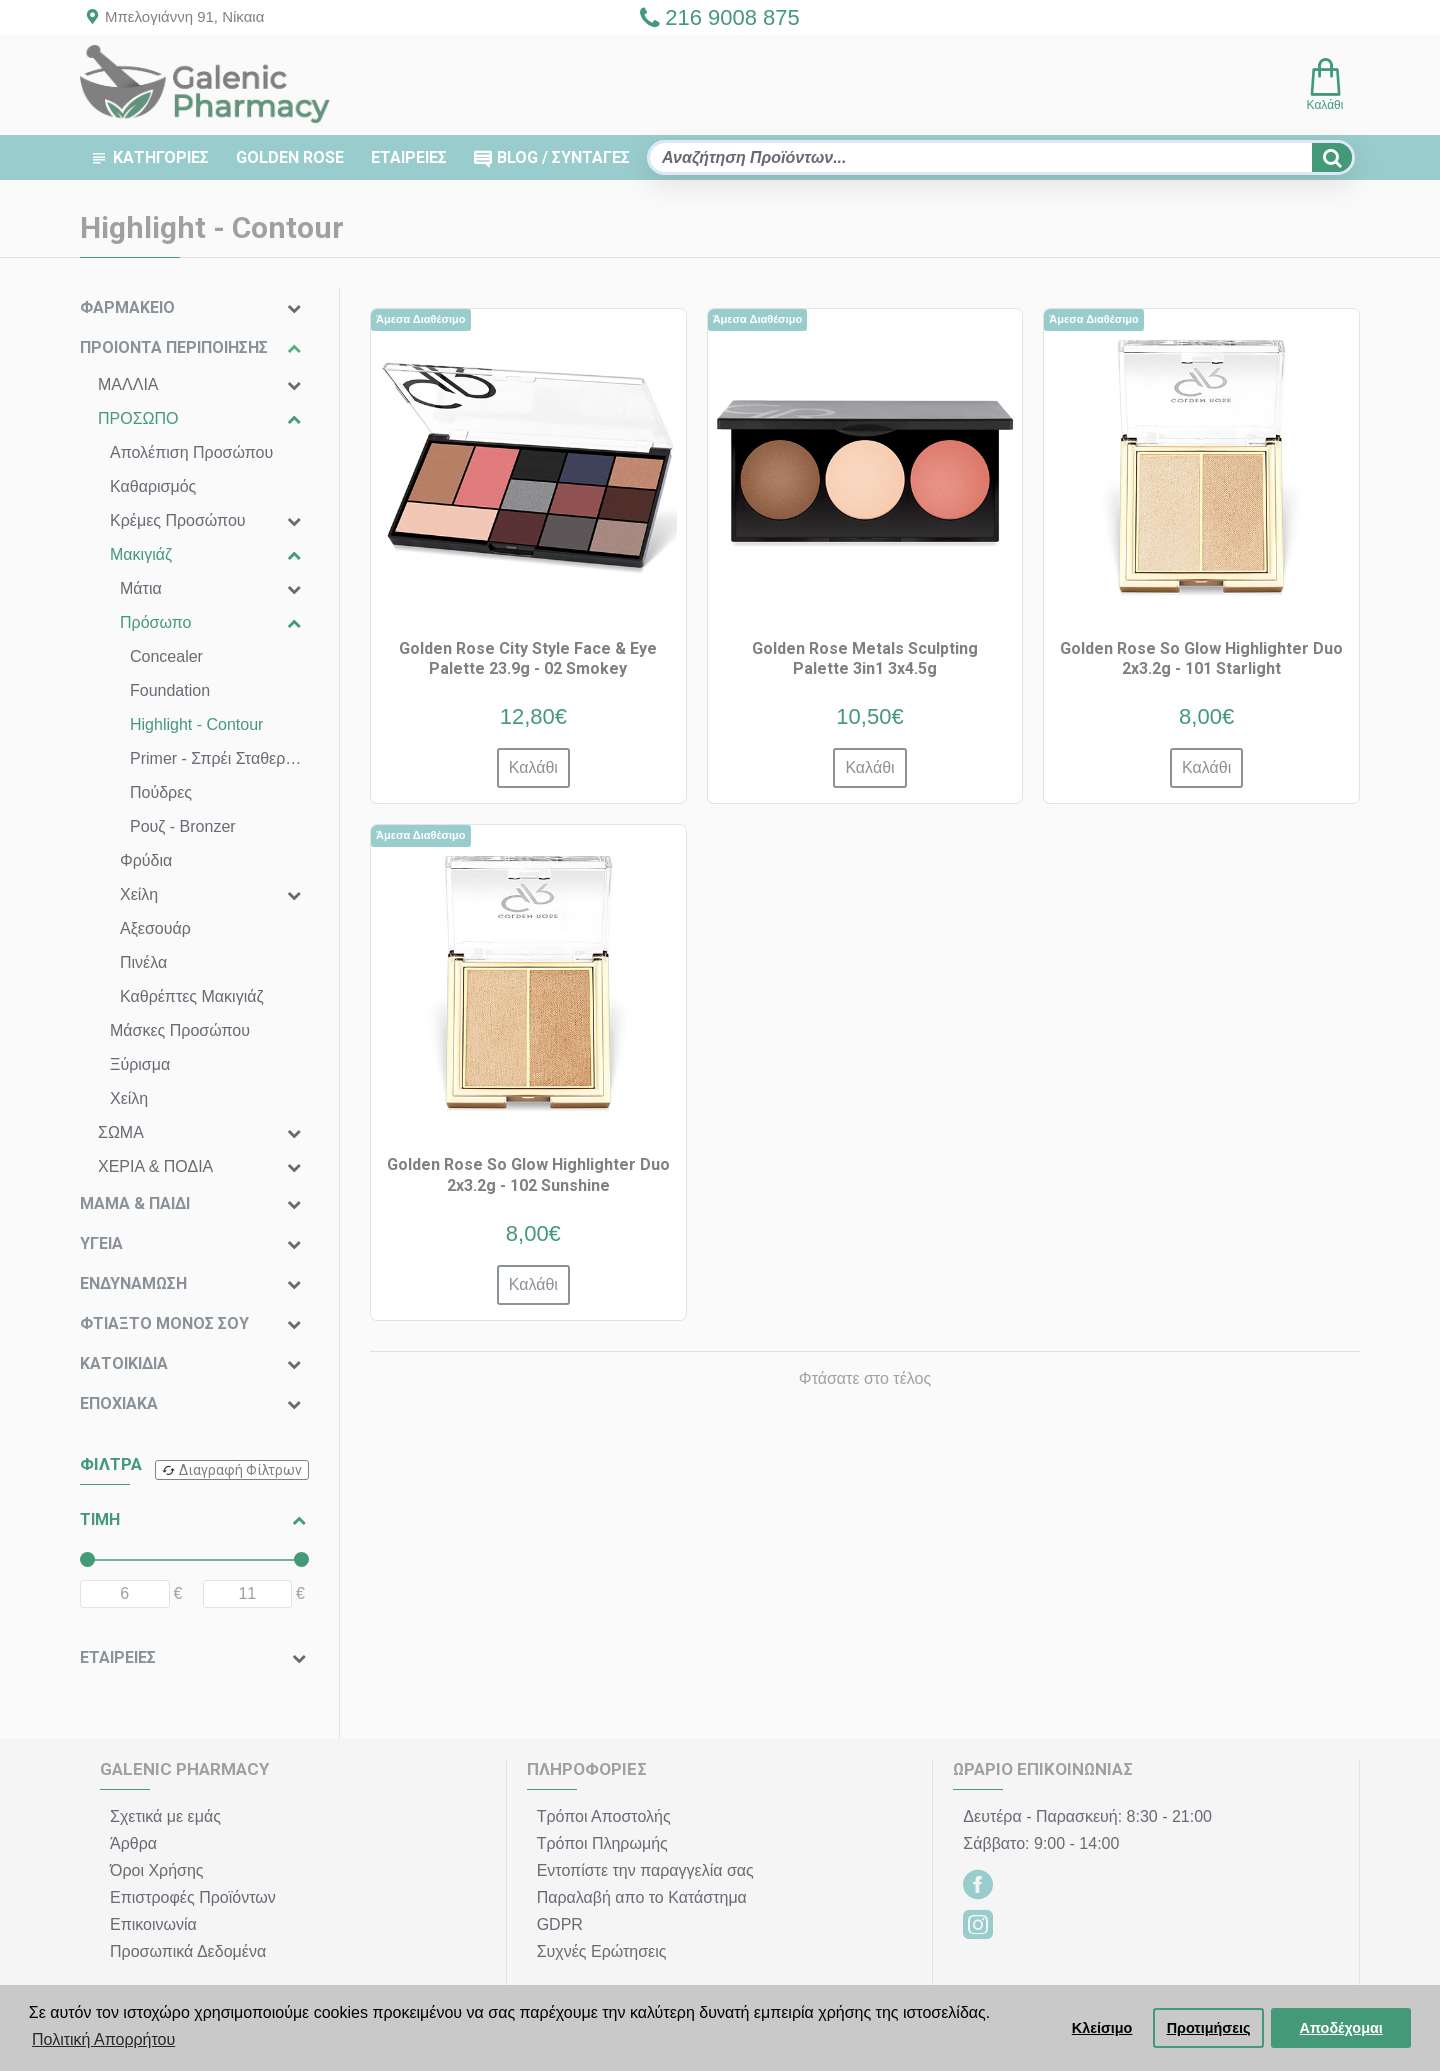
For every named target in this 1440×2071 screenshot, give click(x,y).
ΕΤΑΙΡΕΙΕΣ (118, 1657)
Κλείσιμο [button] (1102, 2028)
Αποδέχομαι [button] (1341, 2028)
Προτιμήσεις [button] (1209, 2028)
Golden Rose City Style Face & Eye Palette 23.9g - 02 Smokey (528, 659)
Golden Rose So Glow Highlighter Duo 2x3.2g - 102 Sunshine (528, 1175)
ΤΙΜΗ (100, 1519)
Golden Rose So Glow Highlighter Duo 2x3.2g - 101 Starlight (1201, 659)
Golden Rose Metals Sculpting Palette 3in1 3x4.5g (865, 659)
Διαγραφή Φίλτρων (240, 1470)
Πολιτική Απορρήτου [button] (103, 2039)
